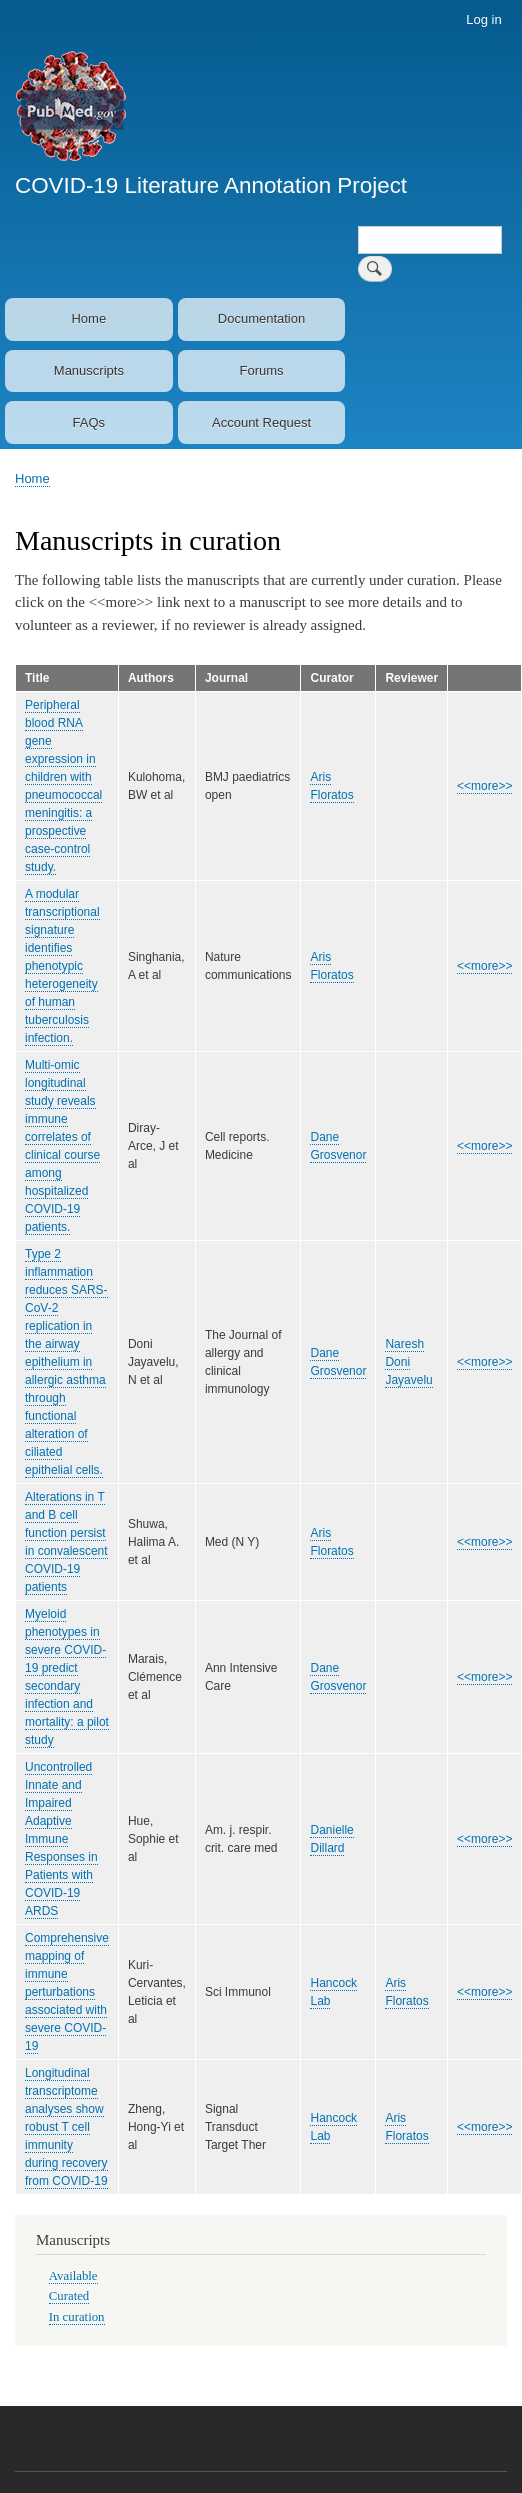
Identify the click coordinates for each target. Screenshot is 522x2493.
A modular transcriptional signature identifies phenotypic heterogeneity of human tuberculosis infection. (62, 966)
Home (88, 318)
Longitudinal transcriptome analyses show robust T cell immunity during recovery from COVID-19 (66, 2127)
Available (73, 2276)
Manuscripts (89, 370)
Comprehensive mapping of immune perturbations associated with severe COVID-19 (67, 1992)
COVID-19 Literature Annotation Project (211, 185)
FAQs (89, 422)
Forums (261, 370)
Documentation (261, 318)
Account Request (261, 422)
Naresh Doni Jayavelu (408, 1362)
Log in (483, 19)
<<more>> (484, 786)
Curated (69, 2296)
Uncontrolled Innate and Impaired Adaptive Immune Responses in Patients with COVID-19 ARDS (61, 1839)
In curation (77, 2317)
